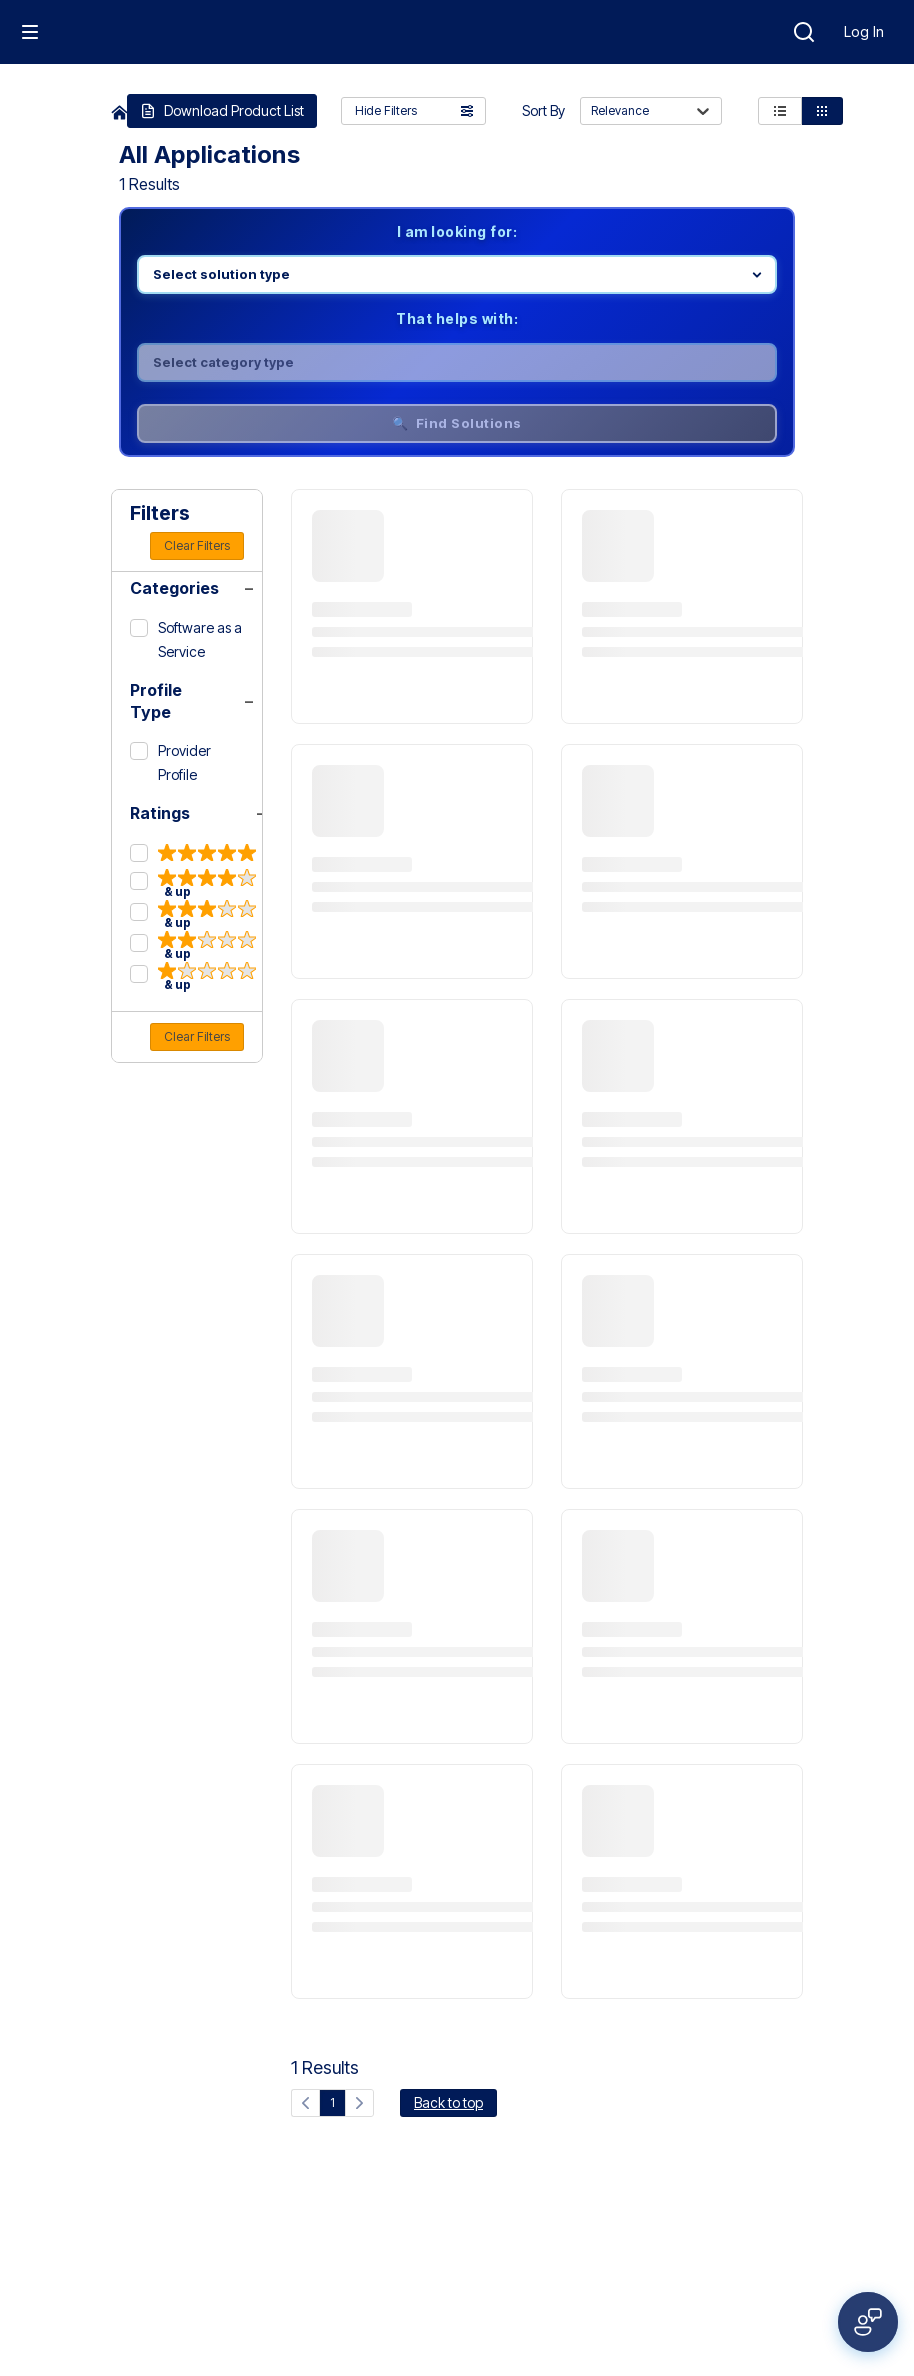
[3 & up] (193, 914)
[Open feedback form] (868, 2322)
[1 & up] (193, 976)
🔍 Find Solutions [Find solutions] (457, 423)
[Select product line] (457, 274)
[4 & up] (193, 883)
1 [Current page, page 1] (332, 2102)
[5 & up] (193, 854)
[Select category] (457, 362)
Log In (864, 31)
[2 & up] (193, 945)
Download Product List (222, 110)
